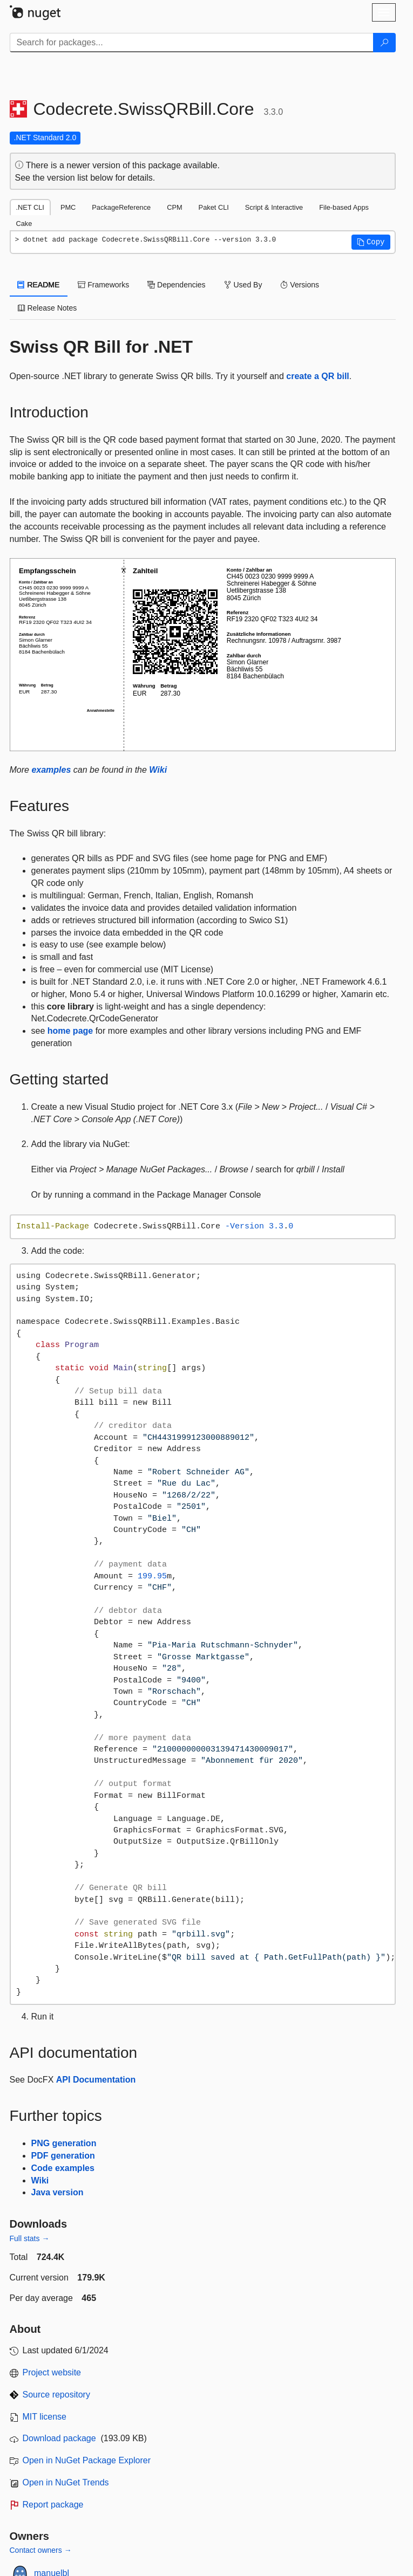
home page (70, 1030)
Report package (53, 2504)
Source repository (56, 2394)
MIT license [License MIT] (45, 2416)
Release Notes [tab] (47, 308)
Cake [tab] (24, 223)
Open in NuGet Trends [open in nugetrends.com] (66, 2482)
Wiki (158, 769)
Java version (57, 2192)
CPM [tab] (174, 207)
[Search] (384, 42)
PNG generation (64, 2143)
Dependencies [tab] (176, 284)
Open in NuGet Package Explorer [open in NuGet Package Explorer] (87, 2460)
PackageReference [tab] (121, 207)
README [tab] (39, 284)
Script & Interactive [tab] (274, 207)
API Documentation (96, 2079)
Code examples (62, 2168)
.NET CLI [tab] (30, 207)
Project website (52, 2372)
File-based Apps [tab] (344, 207)
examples (51, 769)
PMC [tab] (68, 207)
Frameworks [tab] (103, 284)
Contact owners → (41, 2550)
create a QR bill (317, 376)
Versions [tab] (299, 284)
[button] (370, 242)
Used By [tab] (243, 284)
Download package (59, 2438)
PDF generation (63, 2155)
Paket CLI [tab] (214, 207)
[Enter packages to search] (192, 42)
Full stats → (30, 2238)
